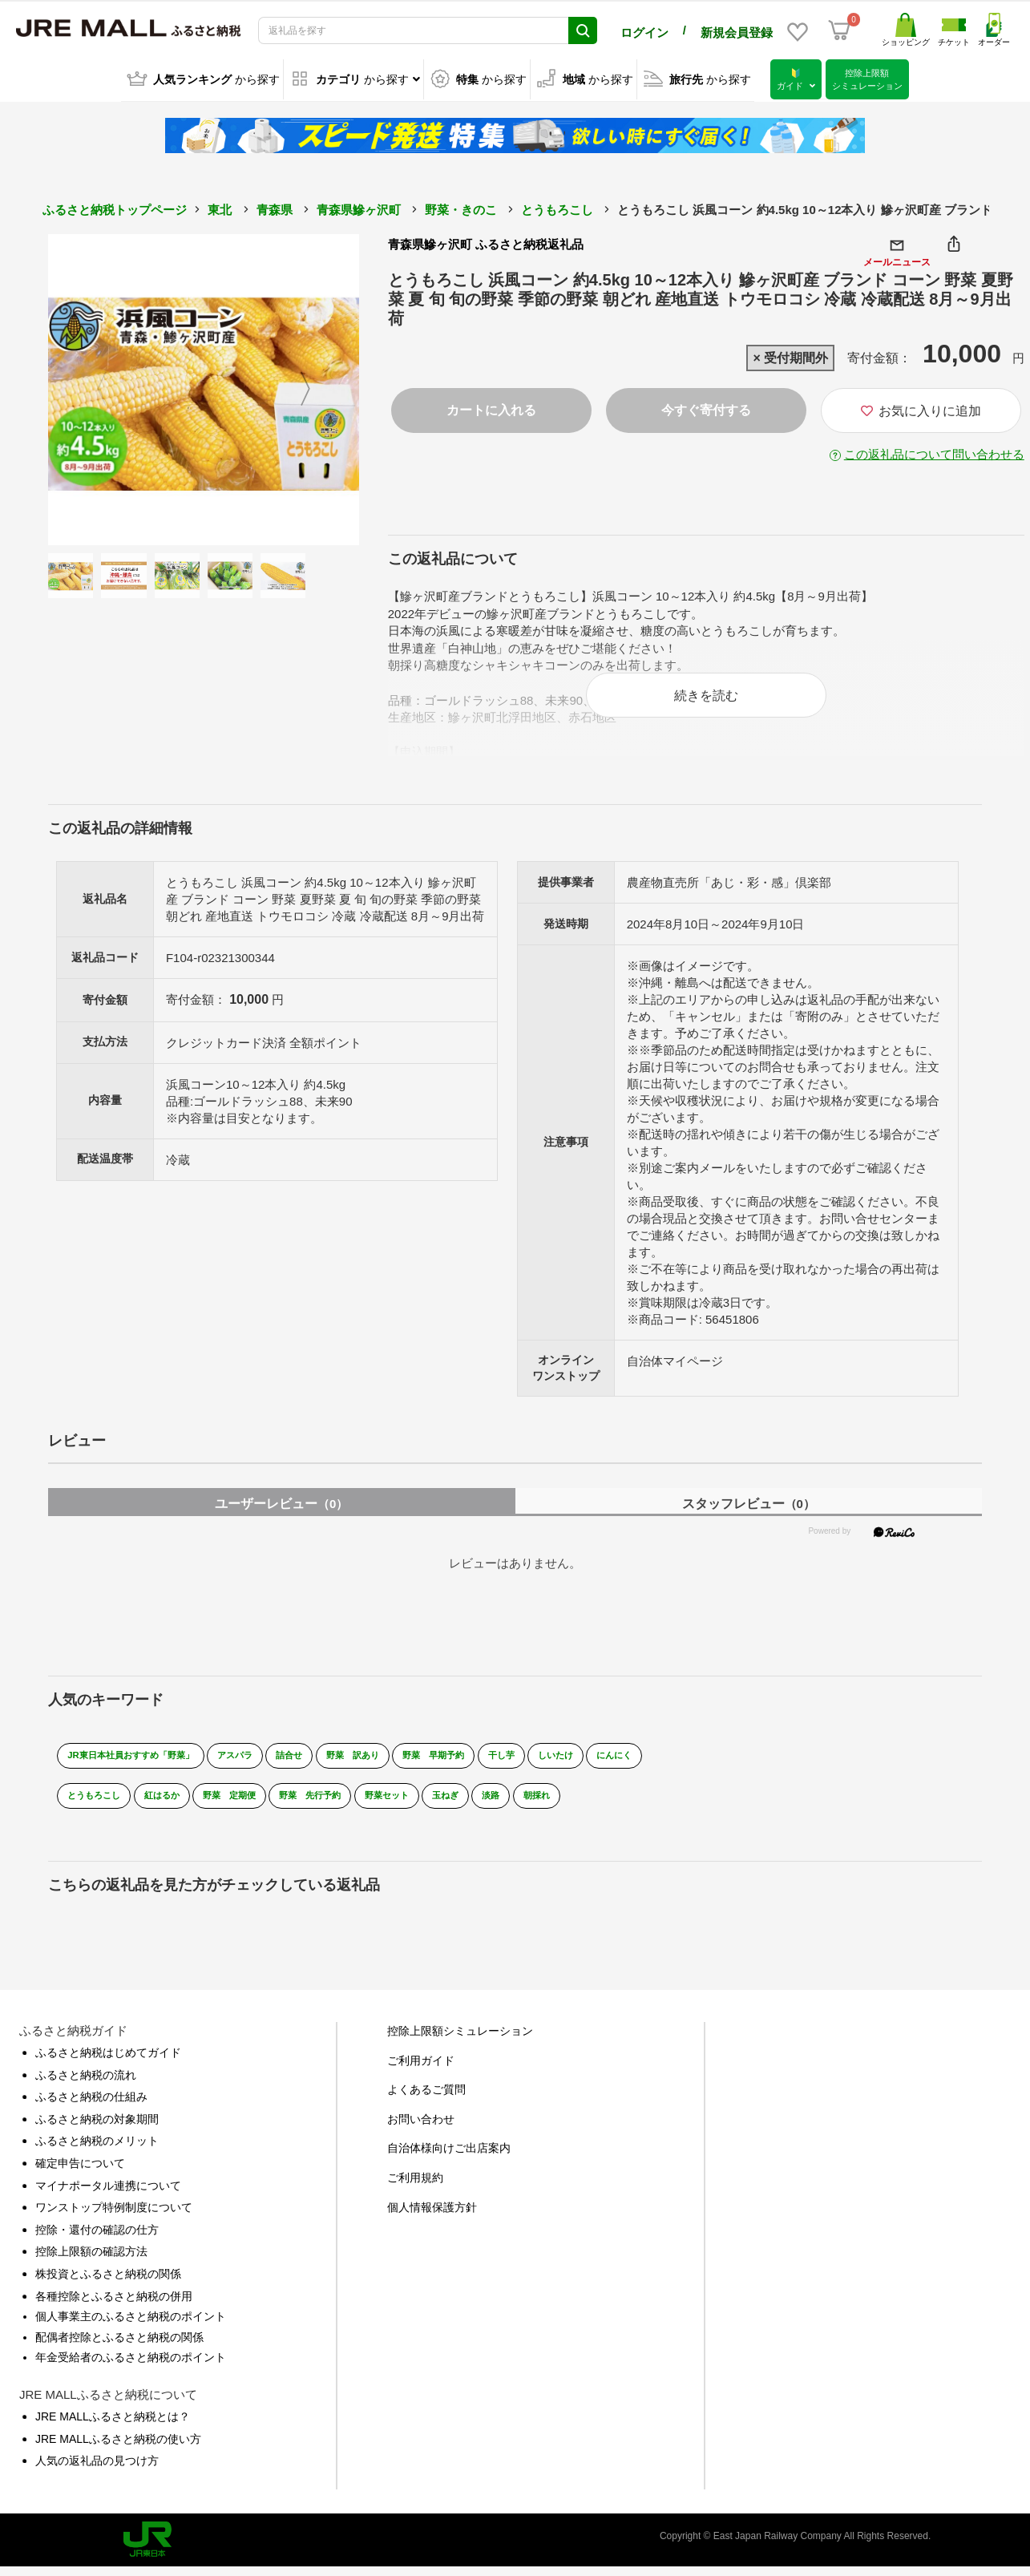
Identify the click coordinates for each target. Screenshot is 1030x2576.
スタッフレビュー (748, 1512)
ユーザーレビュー (281, 1512)
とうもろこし (557, 207)
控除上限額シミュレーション (460, 2040)
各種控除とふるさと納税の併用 (113, 2305)
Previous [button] (92, 387)
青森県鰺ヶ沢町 (359, 207)
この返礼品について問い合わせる (934, 452)
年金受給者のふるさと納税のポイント (130, 2366)
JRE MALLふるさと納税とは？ (112, 2425)
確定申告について (80, 2172)
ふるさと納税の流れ (85, 2083)
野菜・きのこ (461, 207)
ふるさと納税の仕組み (91, 2106)
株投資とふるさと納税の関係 (108, 2282)
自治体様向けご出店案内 (449, 2157)
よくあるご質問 (426, 2099)
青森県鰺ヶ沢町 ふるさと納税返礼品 (486, 242)
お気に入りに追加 (921, 408)
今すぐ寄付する (706, 408)
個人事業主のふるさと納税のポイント (130, 2325)
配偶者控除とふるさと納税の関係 (119, 2345)
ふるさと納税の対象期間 (97, 2127)
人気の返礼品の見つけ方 (97, 2470)
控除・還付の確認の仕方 (97, 2238)
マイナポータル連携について (108, 2194)
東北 (220, 207)
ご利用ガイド (420, 2069)
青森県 (274, 207)
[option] (203, 387)
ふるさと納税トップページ (114, 207)
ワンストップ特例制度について (113, 2216)
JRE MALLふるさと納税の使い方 (118, 2447)
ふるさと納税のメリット (97, 2150)
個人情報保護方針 (432, 2216)
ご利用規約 (415, 2187)
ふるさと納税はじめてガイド (108, 2062)
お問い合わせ (420, 2127)
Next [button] (315, 387)
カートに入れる (491, 408)
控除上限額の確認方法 (91, 2261)
